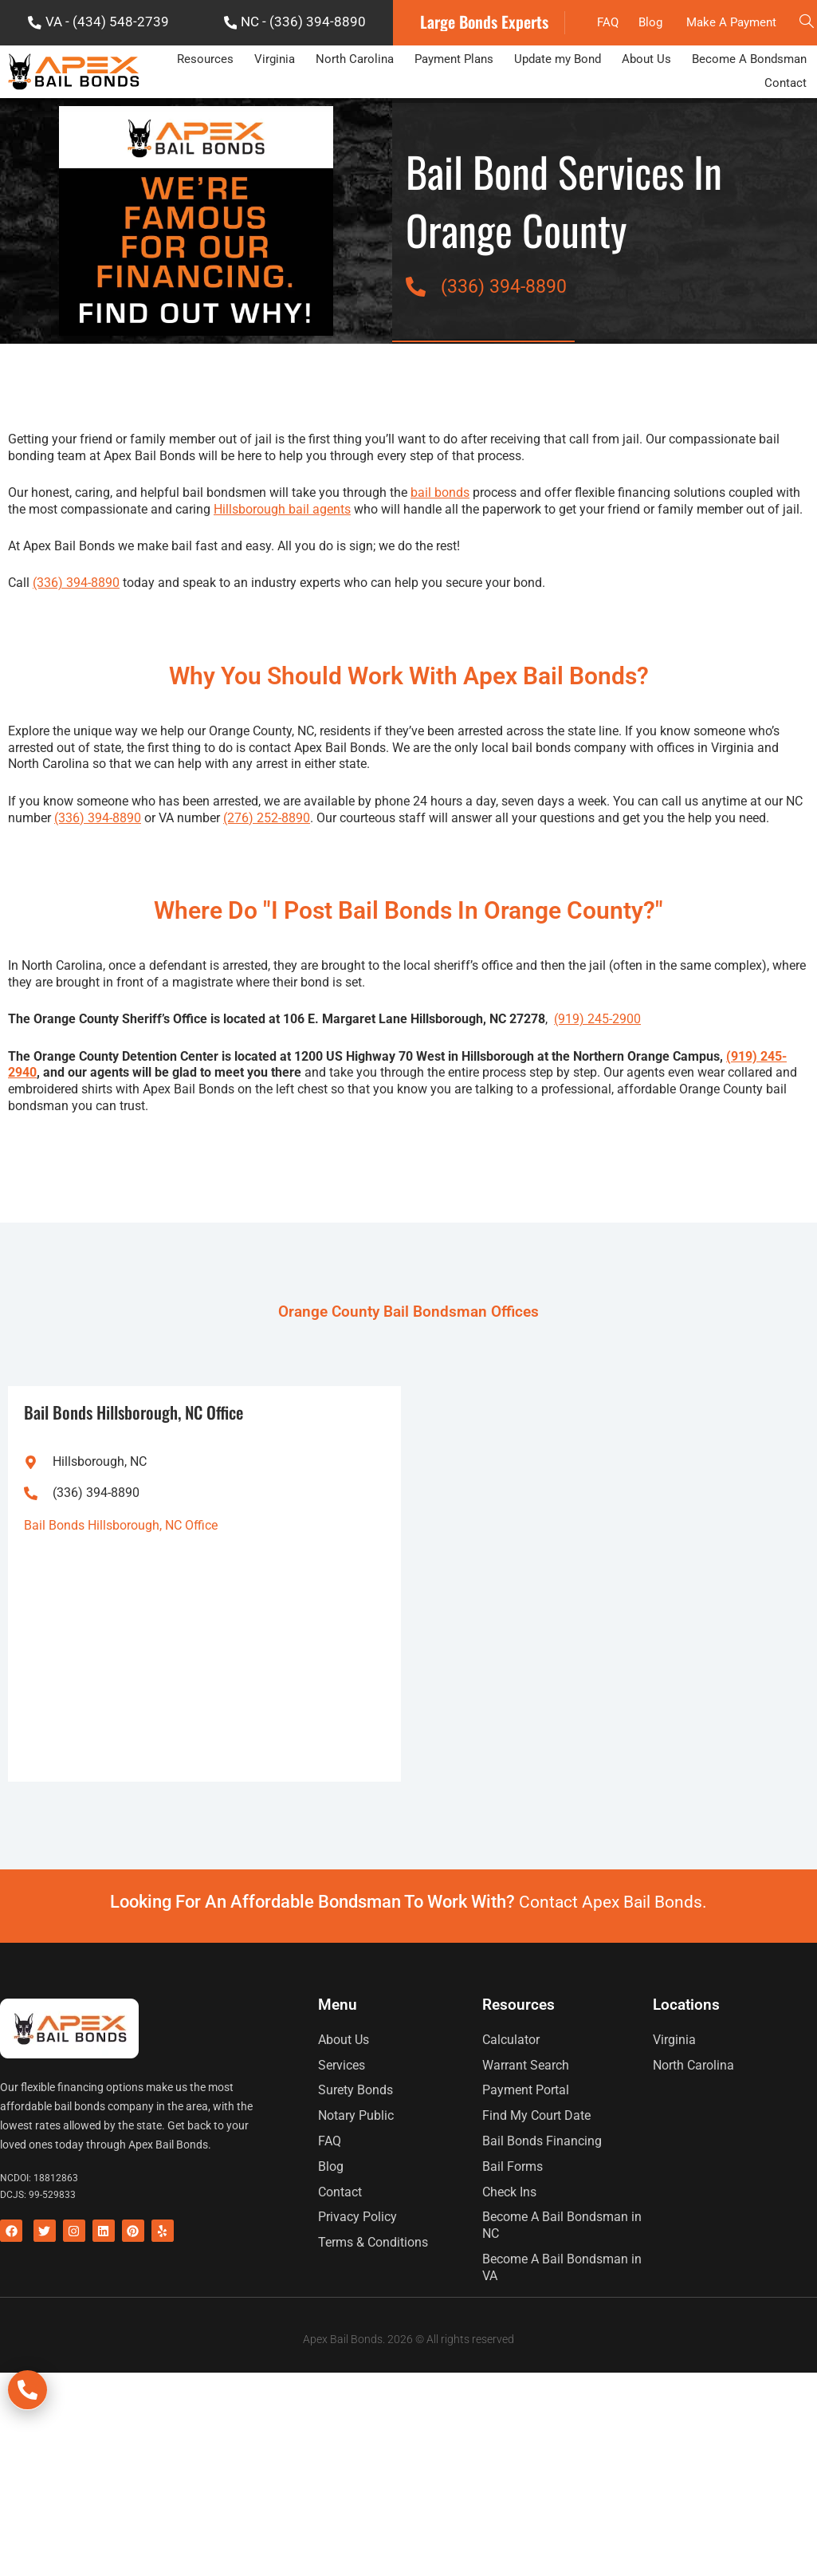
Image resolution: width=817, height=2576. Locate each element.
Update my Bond (557, 110)
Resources (205, 110)
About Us (646, 110)
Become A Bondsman (749, 110)
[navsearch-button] (805, 48)
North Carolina (355, 110)
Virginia (274, 110)
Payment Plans (453, 110)
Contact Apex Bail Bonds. (613, 1950)
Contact (785, 133)
